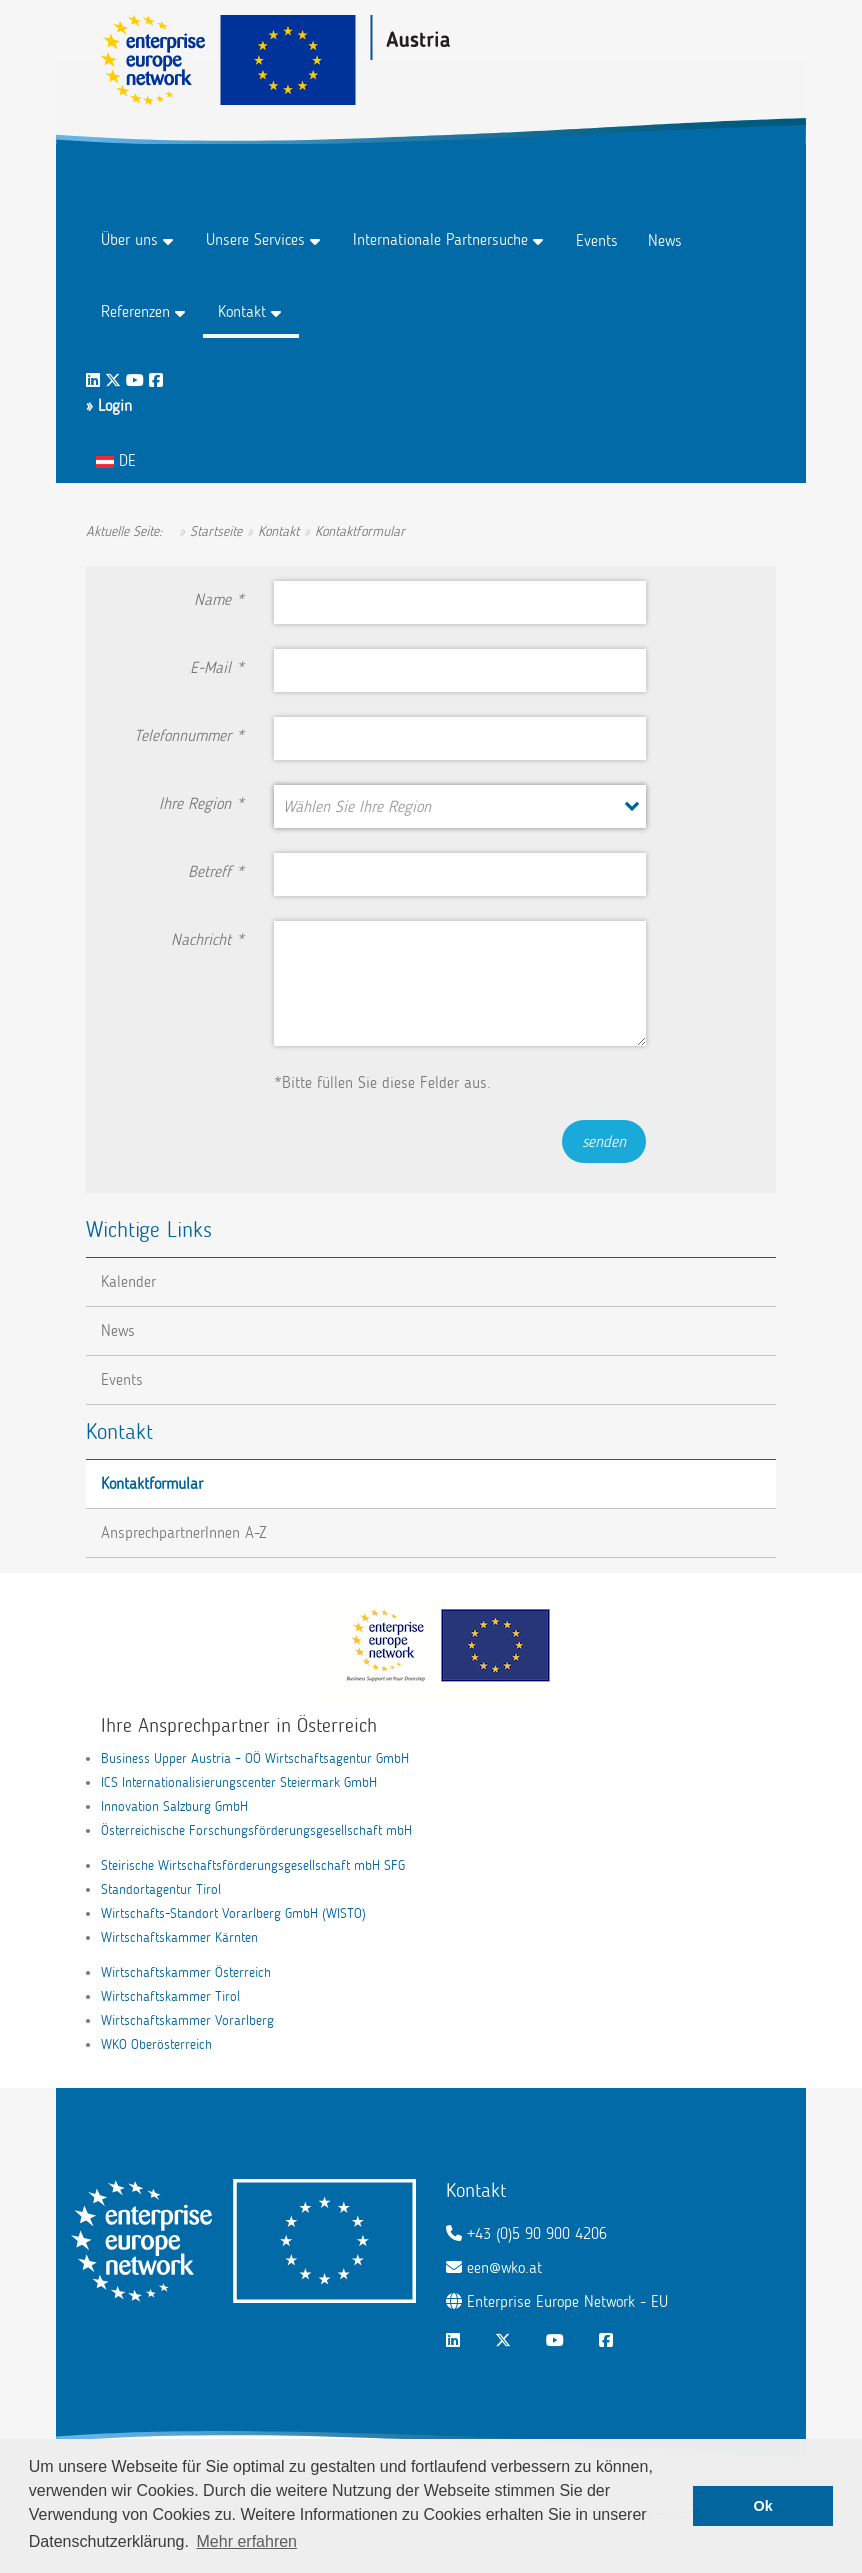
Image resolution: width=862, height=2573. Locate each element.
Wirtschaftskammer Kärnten (179, 1937)
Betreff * (216, 871)
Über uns (129, 239)
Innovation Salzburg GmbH (174, 1806)
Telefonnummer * (189, 735)
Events (597, 240)
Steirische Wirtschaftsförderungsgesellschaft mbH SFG (253, 1865)
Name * (219, 599)
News (665, 240)
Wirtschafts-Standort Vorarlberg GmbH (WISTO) (233, 1913)
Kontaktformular (152, 1483)
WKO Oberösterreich (156, 2044)
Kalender (128, 1281)
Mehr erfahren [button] (247, 2541)
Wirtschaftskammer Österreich (186, 1972)
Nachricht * (207, 939)
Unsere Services (255, 239)
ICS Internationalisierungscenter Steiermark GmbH (239, 1782)
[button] (459, 806)
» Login (109, 405)
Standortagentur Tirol (161, 1889)
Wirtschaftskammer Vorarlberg (187, 2020)
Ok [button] (763, 2506)
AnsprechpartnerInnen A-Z (184, 1532)
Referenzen (135, 311)
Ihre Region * (201, 803)
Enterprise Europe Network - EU (567, 2301)
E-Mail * (217, 667)
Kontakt (242, 311)
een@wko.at (504, 2267)
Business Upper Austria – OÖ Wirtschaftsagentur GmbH (255, 1758)
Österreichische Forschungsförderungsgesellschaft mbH (256, 1830)
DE (116, 460)
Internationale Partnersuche (440, 239)
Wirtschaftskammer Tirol (170, 1996)
